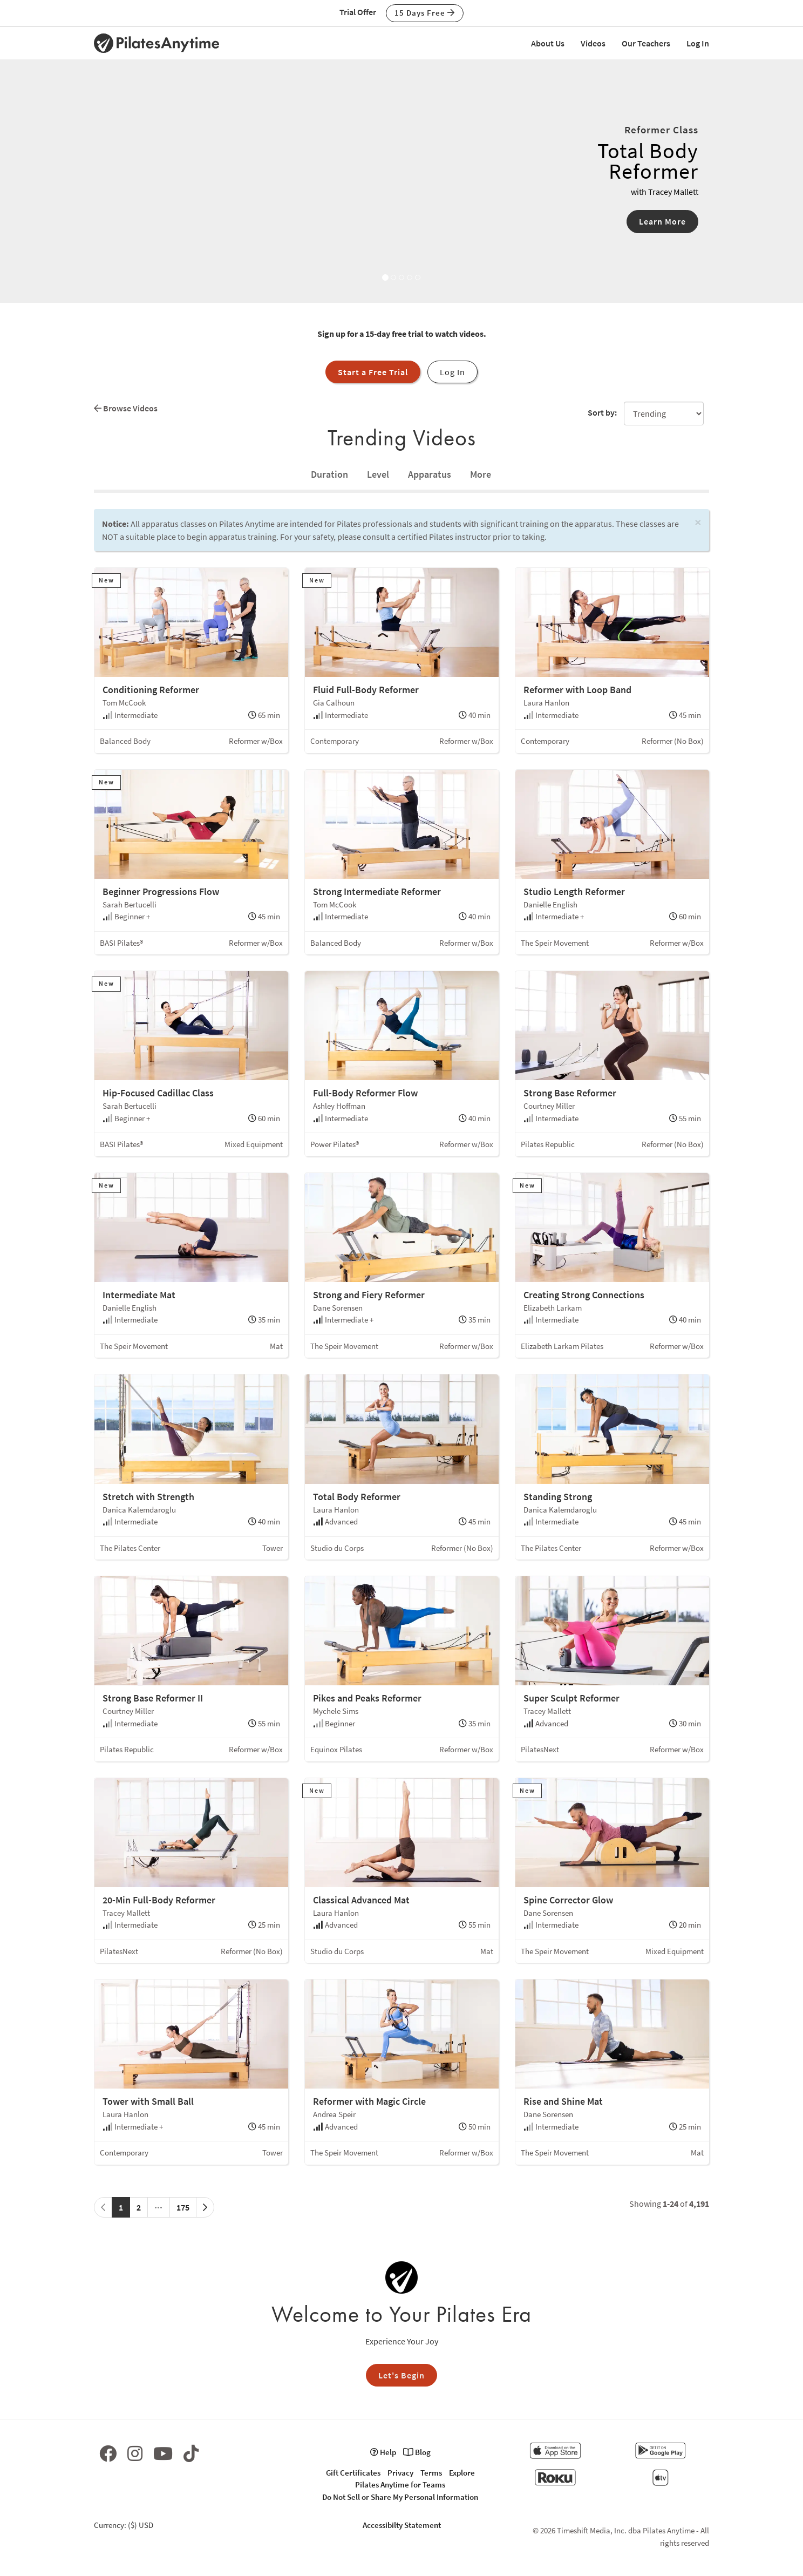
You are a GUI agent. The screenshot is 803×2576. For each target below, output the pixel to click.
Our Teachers (646, 43)
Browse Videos (126, 408)
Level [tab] (378, 474)
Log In (697, 43)
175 (182, 2207)
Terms (431, 2472)
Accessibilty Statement (402, 2525)
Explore (462, 2472)
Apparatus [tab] (429, 474)
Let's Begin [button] (401, 2375)
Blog (417, 2452)
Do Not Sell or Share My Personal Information (400, 2497)
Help (383, 2452)
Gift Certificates (353, 2472)
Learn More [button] (662, 221)
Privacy (400, 2472)
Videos (593, 43)
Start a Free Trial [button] (373, 372)
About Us (547, 43)
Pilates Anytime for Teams (400, 2484)
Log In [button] (452, 372)
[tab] (329, 474)
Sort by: (602, 412)
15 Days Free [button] (424, 13)
